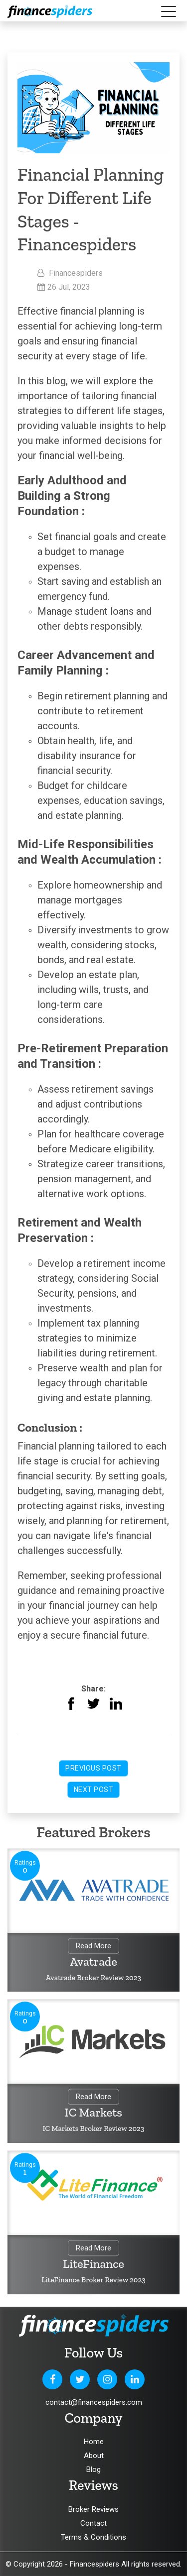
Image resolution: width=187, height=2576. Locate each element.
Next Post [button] (94, 1789)
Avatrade (93, 1962)
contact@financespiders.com (93, 2402)
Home (94, 2441)
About (94, 2455)
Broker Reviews (93, 2509)
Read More (93, 1946)
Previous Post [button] (93, 1768)
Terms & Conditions (93, 2537)
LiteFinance (93, 2264)
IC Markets (93, 2113)
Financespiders (94, 2564)
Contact (93, 2523)
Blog (93, 2469)
